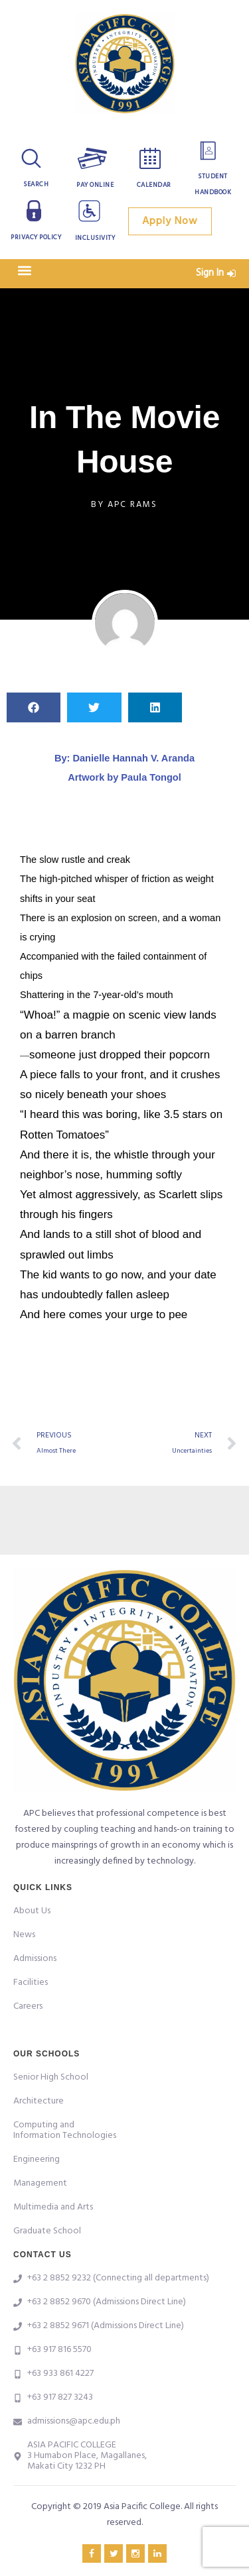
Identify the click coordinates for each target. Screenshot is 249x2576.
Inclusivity (95, 238)
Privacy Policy (36, 237)
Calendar (154, 185)
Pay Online (95, 185)
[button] (24, 270)
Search (35, 184)
